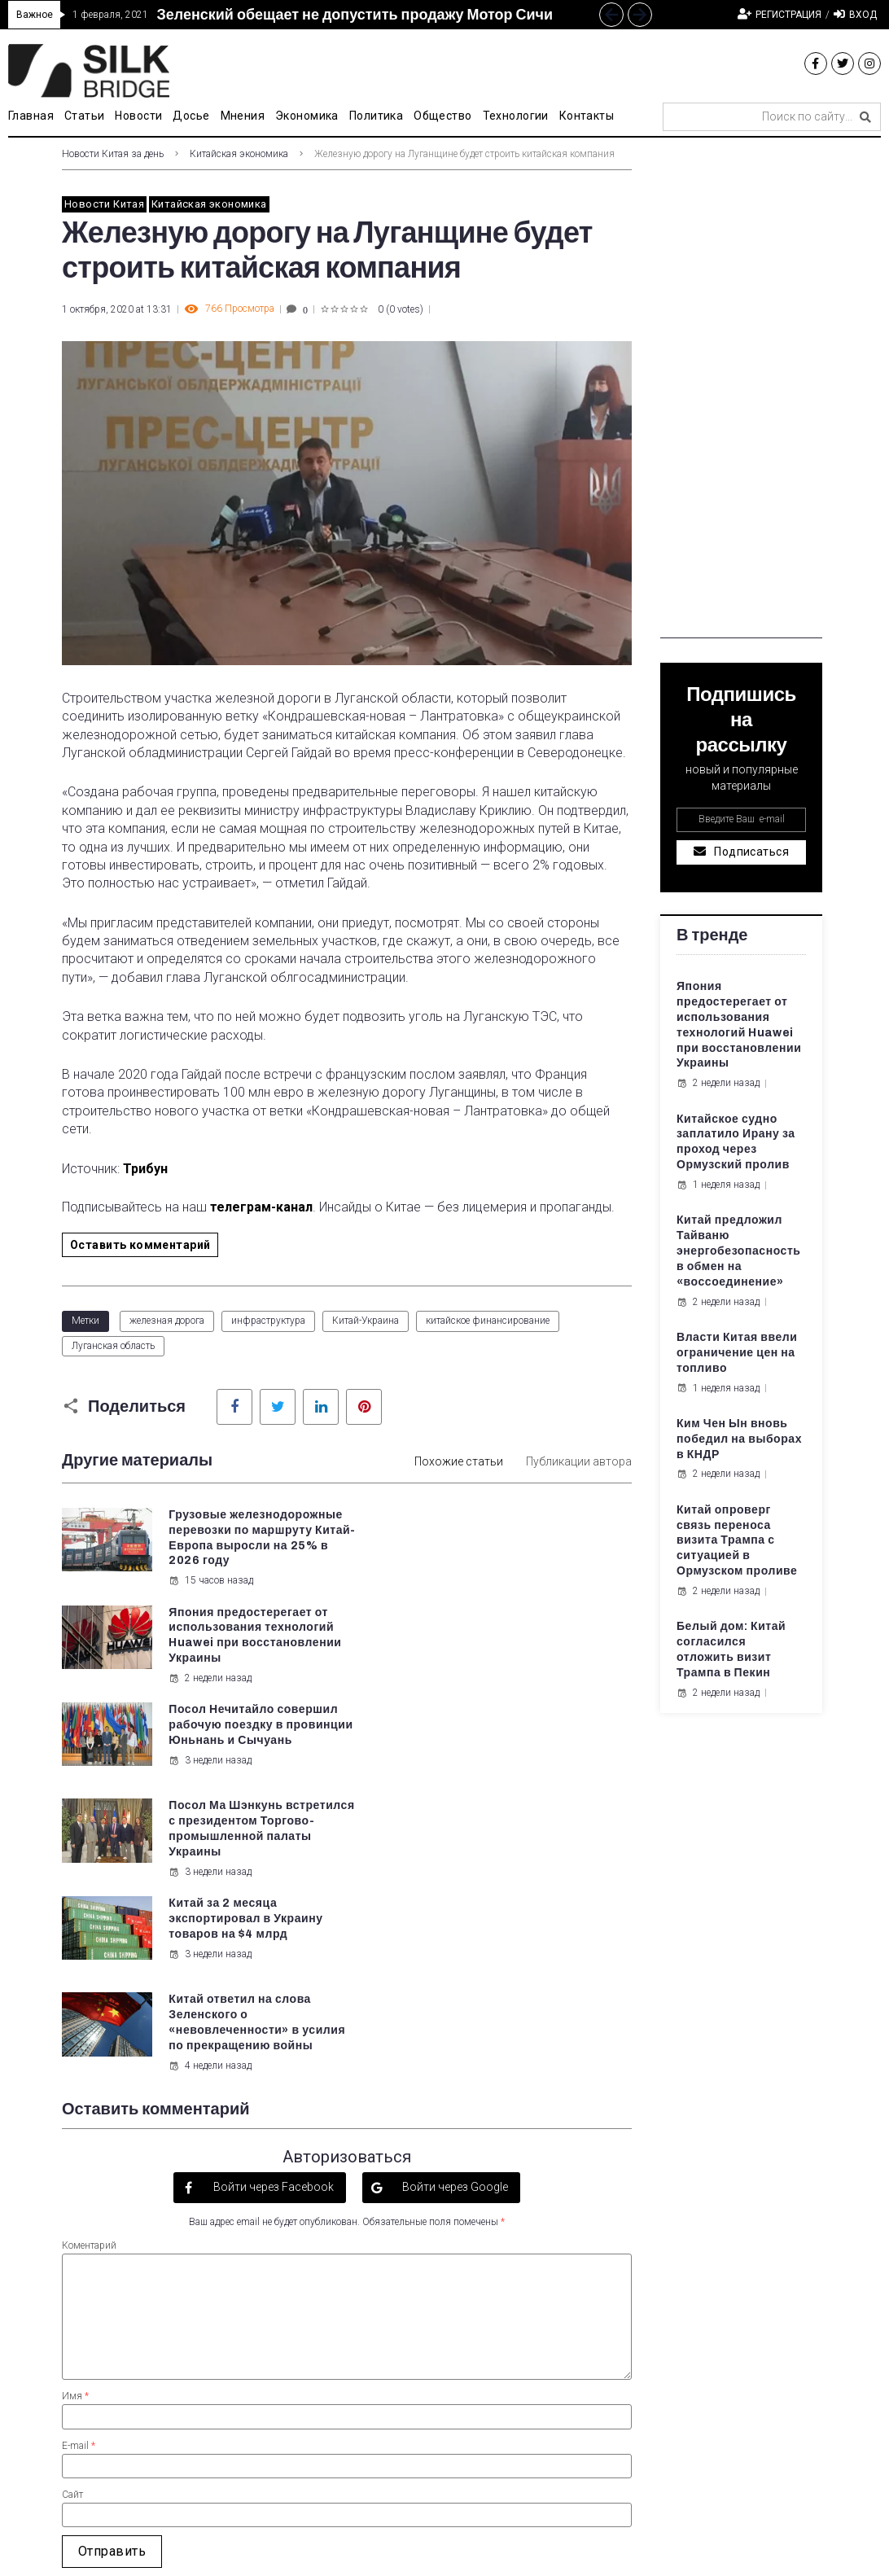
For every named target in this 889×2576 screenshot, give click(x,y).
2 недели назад (507, 1580)
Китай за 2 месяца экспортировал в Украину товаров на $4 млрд (245, 1740)
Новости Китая (104, 204)
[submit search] (865, 117)
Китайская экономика (239, 154)
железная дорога (166, 1320)
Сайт (72, 2235)
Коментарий (89, 1986)
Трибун (145, 1168)
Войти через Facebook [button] (272, 1927)
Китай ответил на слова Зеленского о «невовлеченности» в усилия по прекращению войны (539, 1756)
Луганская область (113, 1346)
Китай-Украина (365, 1320)
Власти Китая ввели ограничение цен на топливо (737, 1352)
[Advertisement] (741, 394)
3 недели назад (210, 1693)
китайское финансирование (488, 1320)
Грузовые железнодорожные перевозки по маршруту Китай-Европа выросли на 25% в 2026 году (248, 1546)
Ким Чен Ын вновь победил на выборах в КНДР (739, 1439)
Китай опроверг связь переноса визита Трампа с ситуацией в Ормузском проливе (737, 1541)
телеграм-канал (261, 1207)
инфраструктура (268, 1320)
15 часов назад (211, 1595)
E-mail (78, 2186)
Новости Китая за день (113, 154)
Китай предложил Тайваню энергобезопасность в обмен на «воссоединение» (739, 1251)
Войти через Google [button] (454, 1927)
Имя (75, 2137)
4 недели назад (507, 1806)
